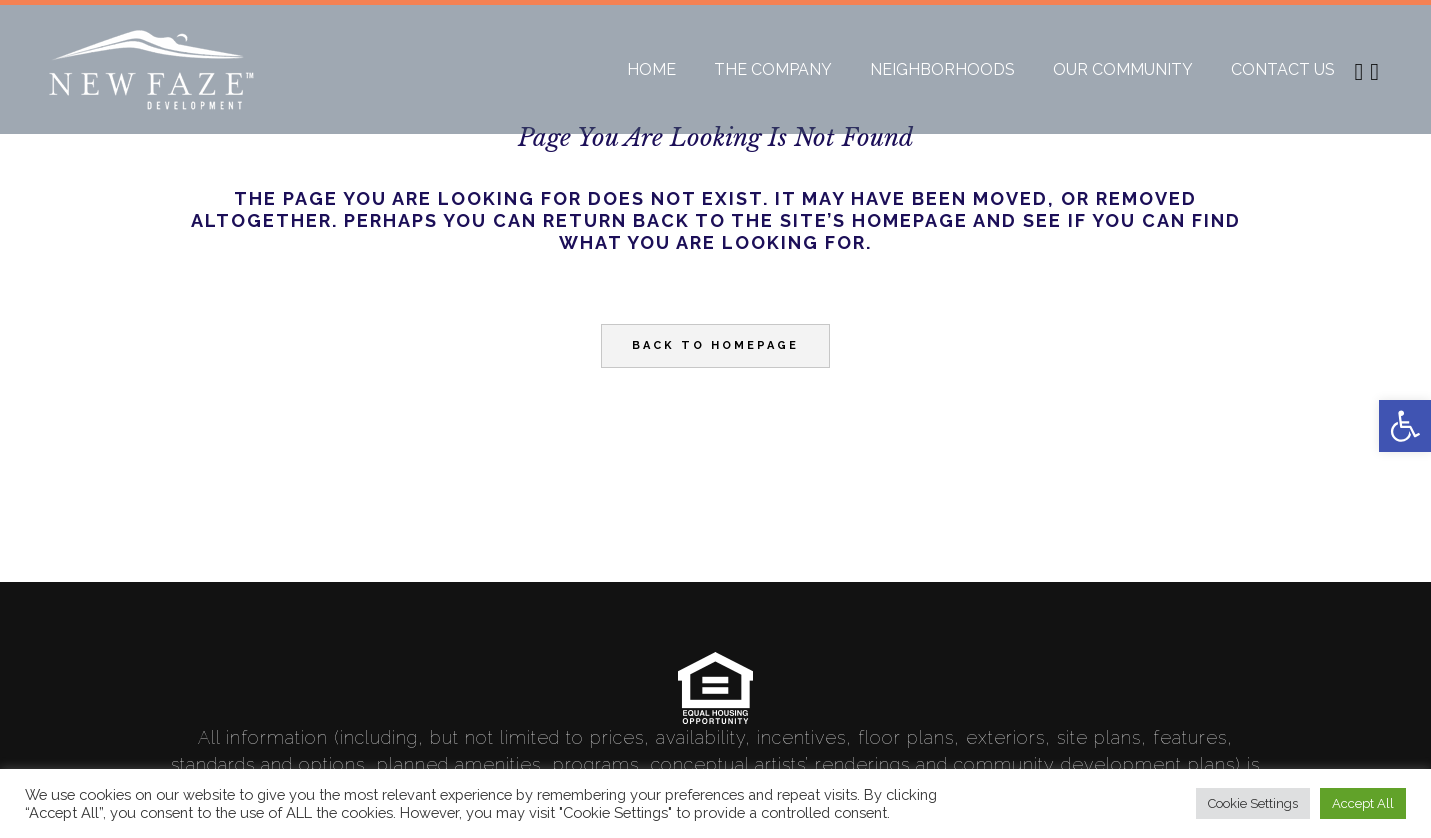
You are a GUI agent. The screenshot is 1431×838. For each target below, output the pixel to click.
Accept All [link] (1363, 803)
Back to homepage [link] (715, 345)
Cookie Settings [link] (1253, 803)
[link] (1405, 426)
